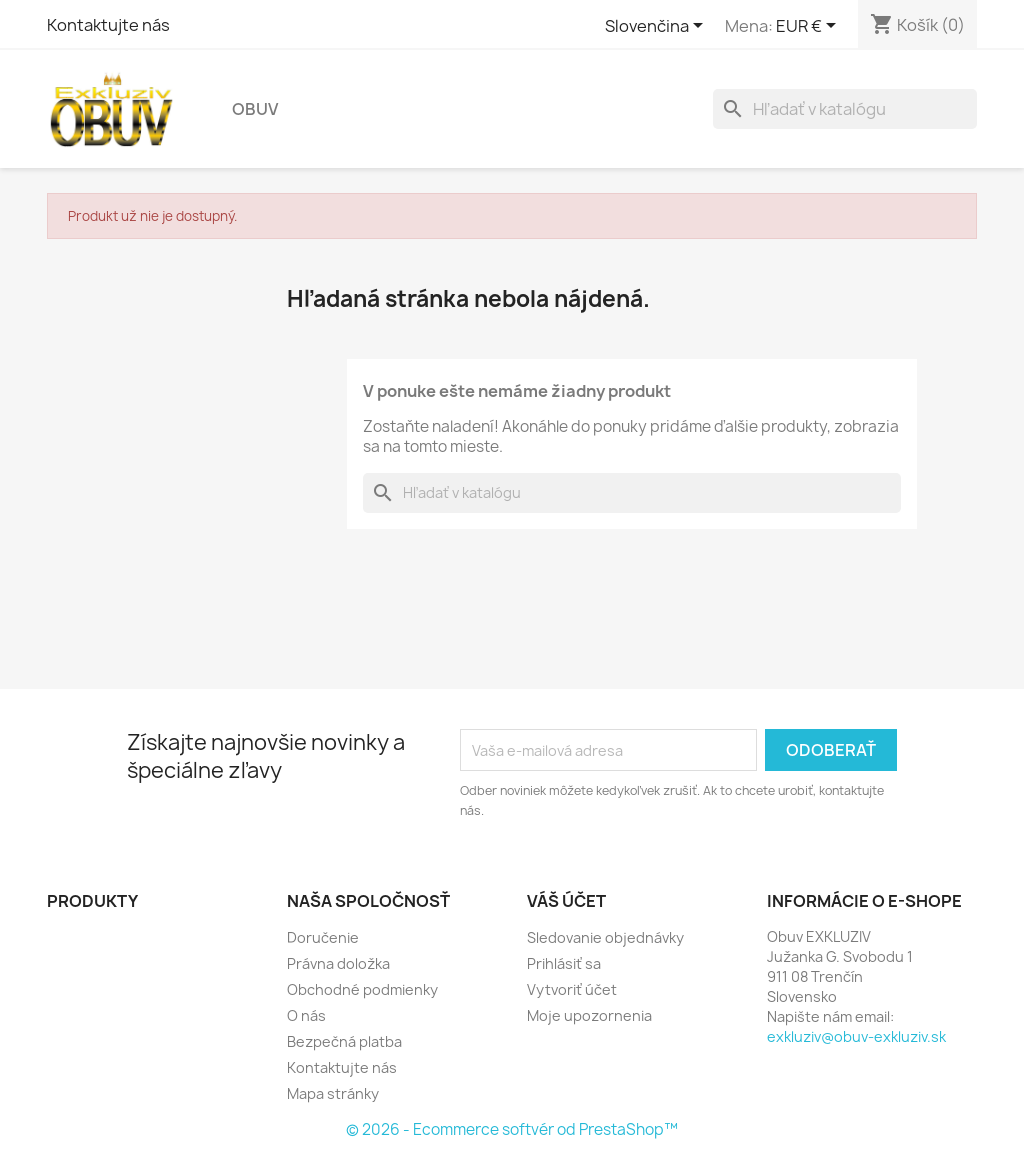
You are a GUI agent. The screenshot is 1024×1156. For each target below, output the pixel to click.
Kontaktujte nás (108, 25)
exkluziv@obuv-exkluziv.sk (856, 1036)
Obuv (255, 109)
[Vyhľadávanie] (845, 109)
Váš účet (566, 901)
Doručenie (323, 937)
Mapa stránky (333, 1093)
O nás (306, 1015)
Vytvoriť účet (572, 989)
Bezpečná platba (344, 1041)
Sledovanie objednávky (605, 937)
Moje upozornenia (589, 1015)
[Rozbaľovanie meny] (809, 27)
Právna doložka (338, 963)
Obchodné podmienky (362, 989)
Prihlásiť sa (564, 963)
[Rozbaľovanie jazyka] (657, 27)
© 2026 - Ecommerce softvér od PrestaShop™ (512, 1129)
